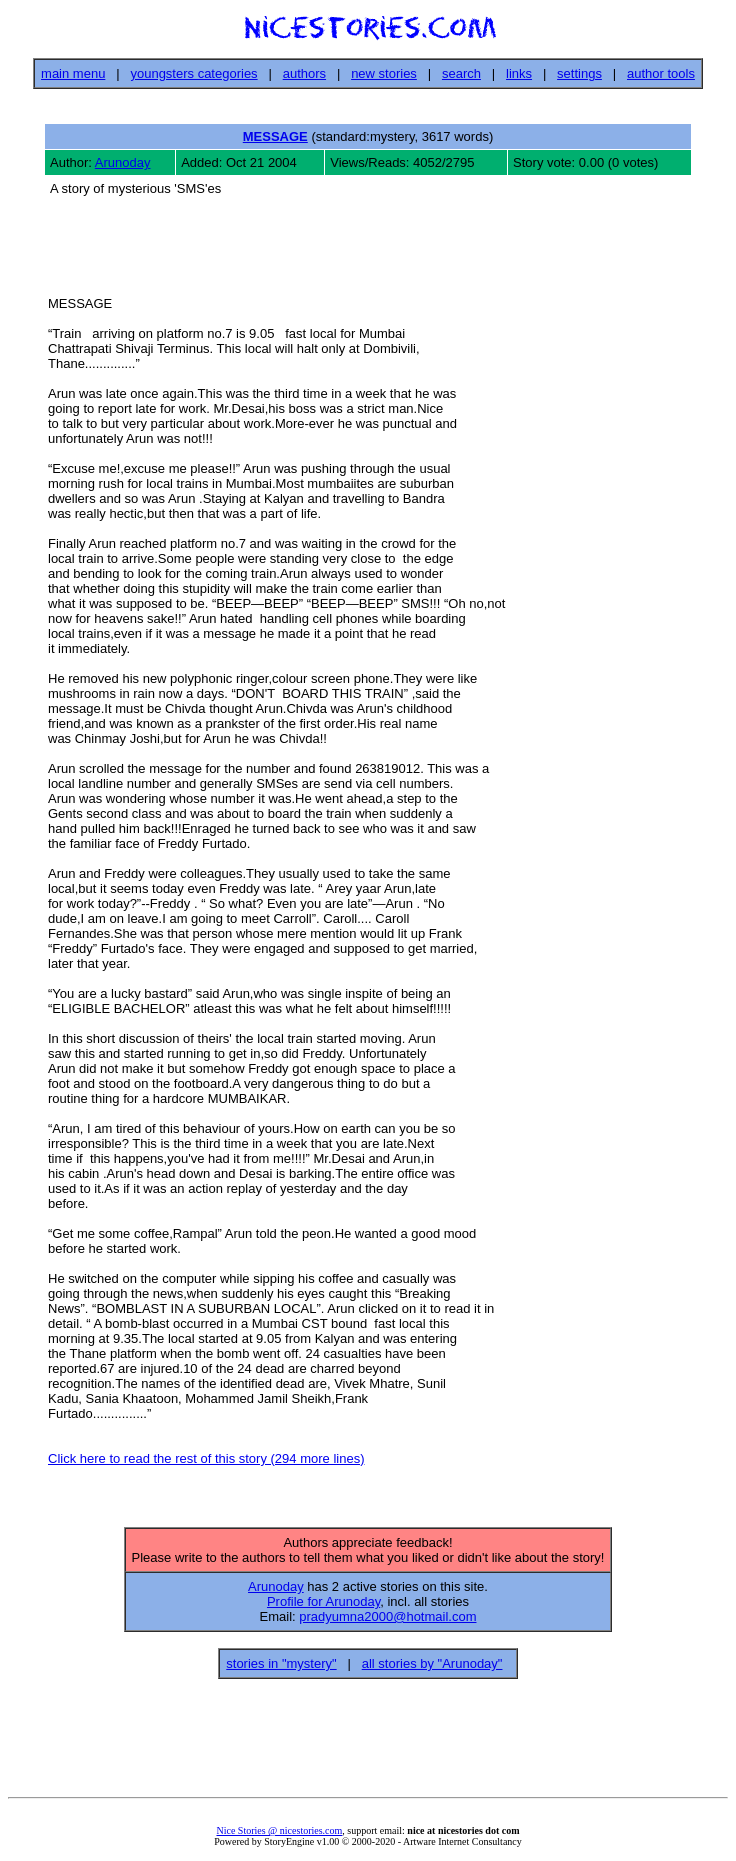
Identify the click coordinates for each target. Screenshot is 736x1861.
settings (579, 73)
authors (304, 73)
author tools (661, 73)
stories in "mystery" (281, 1669)
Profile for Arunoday (323, 1607)
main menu (73, 73)
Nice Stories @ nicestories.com (279, 1836)
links (519, 73)
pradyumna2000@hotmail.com (387, 1622)
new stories (384, 73)
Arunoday (123, 162)
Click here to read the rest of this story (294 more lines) (206, 1461)
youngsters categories (193, 73)
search (461, 73)
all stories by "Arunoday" (432, 1669)
